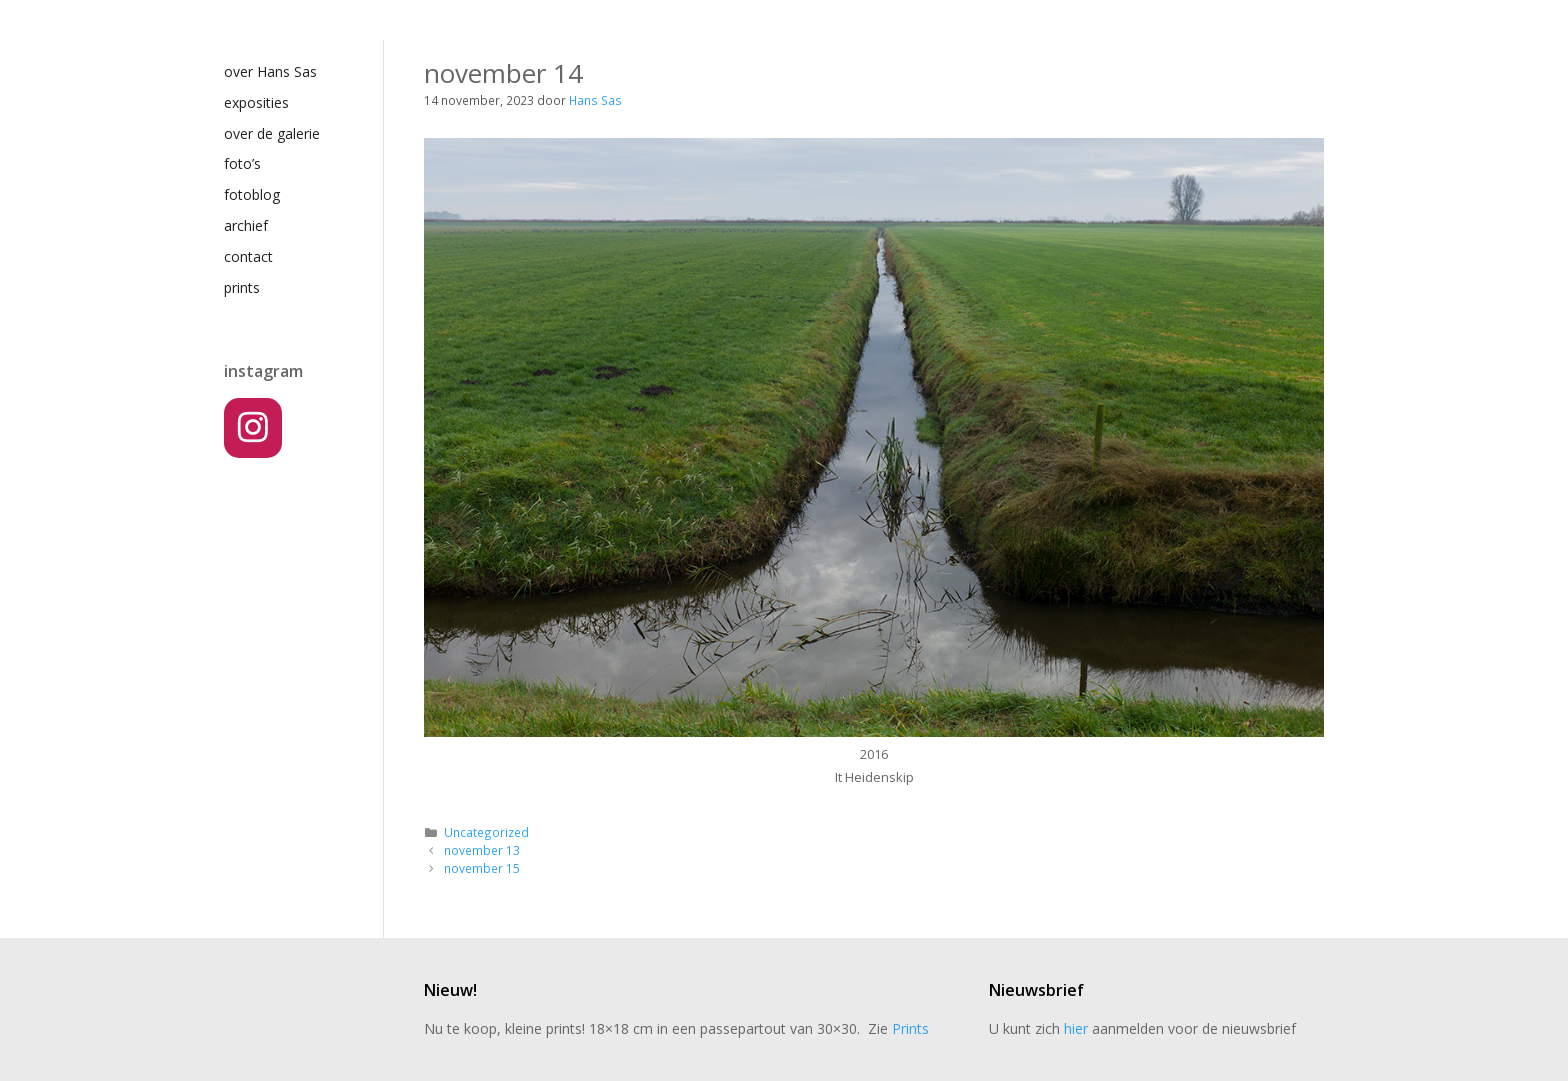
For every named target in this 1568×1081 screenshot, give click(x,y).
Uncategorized (486, 832)
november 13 (482, 850)
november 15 (482, 868)
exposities (256, 102)
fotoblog (252, 194)
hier (1076, 1028)
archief (246, 225)
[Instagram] (253, 428)
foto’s (242, 163)
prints (242, 287)
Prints (910, 1028)
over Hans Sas (270, 71)
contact (248, 256)
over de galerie (272, 133)
